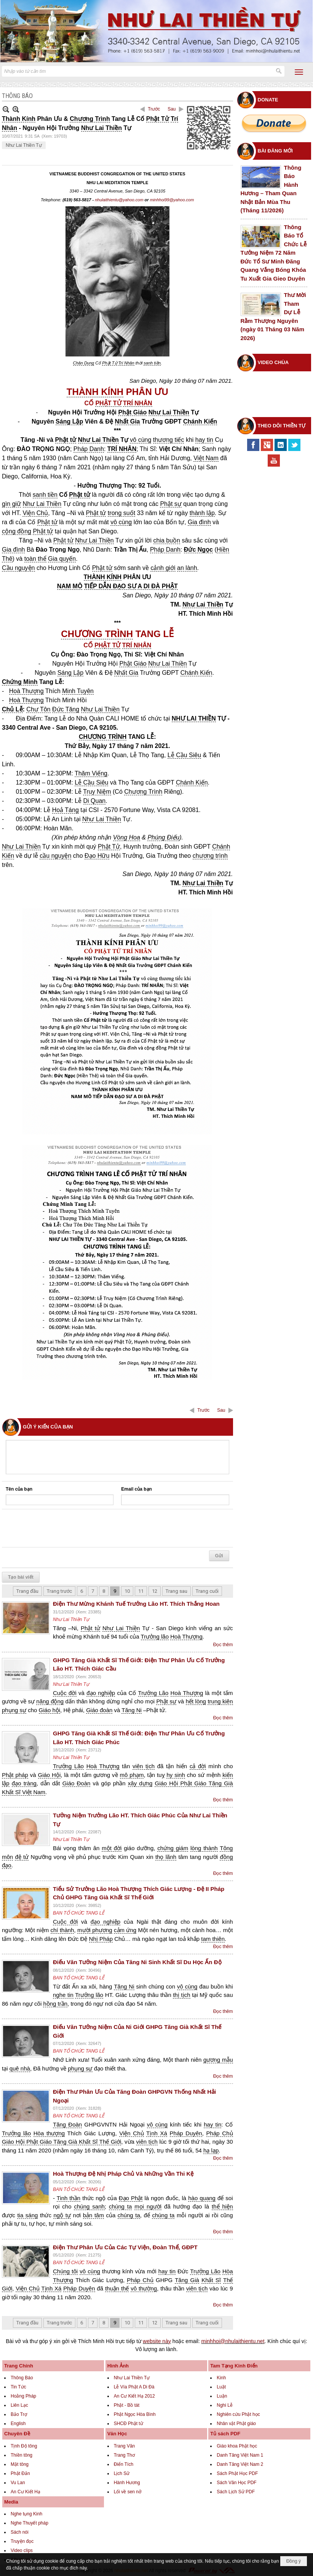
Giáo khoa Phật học (237, 2446)
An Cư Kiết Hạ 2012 (134, 2396)
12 (154, 1591)
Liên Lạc (19, 2405)
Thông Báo (22, 2377)
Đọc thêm (223, 1644)
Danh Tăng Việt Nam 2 (240, 2464)
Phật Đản (20, 2473)
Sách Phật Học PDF (237, 2473)
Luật (221, 2387)
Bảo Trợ (19, 2414)
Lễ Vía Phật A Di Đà (134, 2387)
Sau (172, 109)
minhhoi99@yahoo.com (172, 199)
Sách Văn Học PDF (236, 2482)
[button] (299, 72)
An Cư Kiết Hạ (25, 2491)
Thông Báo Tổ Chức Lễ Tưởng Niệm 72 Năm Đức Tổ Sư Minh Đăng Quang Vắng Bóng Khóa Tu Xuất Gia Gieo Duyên (274, 253)
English (18, 2423)
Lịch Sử (122, 2473)
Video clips (22, 2550)
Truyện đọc (22, 2541)
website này (157, 2341)
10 (127, 1591)
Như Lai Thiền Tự (24, 145)
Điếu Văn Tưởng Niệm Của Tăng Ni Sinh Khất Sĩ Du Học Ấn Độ (137, 1962)
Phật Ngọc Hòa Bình (135, 2414)
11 (141, 1591)
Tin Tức (18, 2387)
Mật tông (20, 2464)
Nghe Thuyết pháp (29, 2523)
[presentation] (63, 1528)
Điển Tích (123, 2464)
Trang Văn (124, 2446)
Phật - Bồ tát (126, 2405)
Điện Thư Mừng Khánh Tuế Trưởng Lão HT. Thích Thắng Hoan (136, 1603)
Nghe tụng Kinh (26, 2514)
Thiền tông (21, 2455)
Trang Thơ (124, 2455)
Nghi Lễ (225, 2405)
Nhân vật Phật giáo (236, 2423)
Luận (222, 2396)
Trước (154, 109)
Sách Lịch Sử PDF (236, 2491)
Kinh (221, 2377)
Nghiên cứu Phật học (238, 2414)
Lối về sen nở (127, 2491)
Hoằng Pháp (23, 2396)
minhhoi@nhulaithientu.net (233, 2341)
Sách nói (20, 2532)
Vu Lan (18, 2482)
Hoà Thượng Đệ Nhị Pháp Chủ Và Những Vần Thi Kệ (123, 2173)
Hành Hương (127, 2482)
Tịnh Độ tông (24, 2446)
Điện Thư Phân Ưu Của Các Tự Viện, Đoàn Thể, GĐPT (125, 2247)
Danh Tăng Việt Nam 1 (240, 2455)
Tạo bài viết (21, 1577)
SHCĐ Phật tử (128, 2423)
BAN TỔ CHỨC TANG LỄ (78, 1913)
